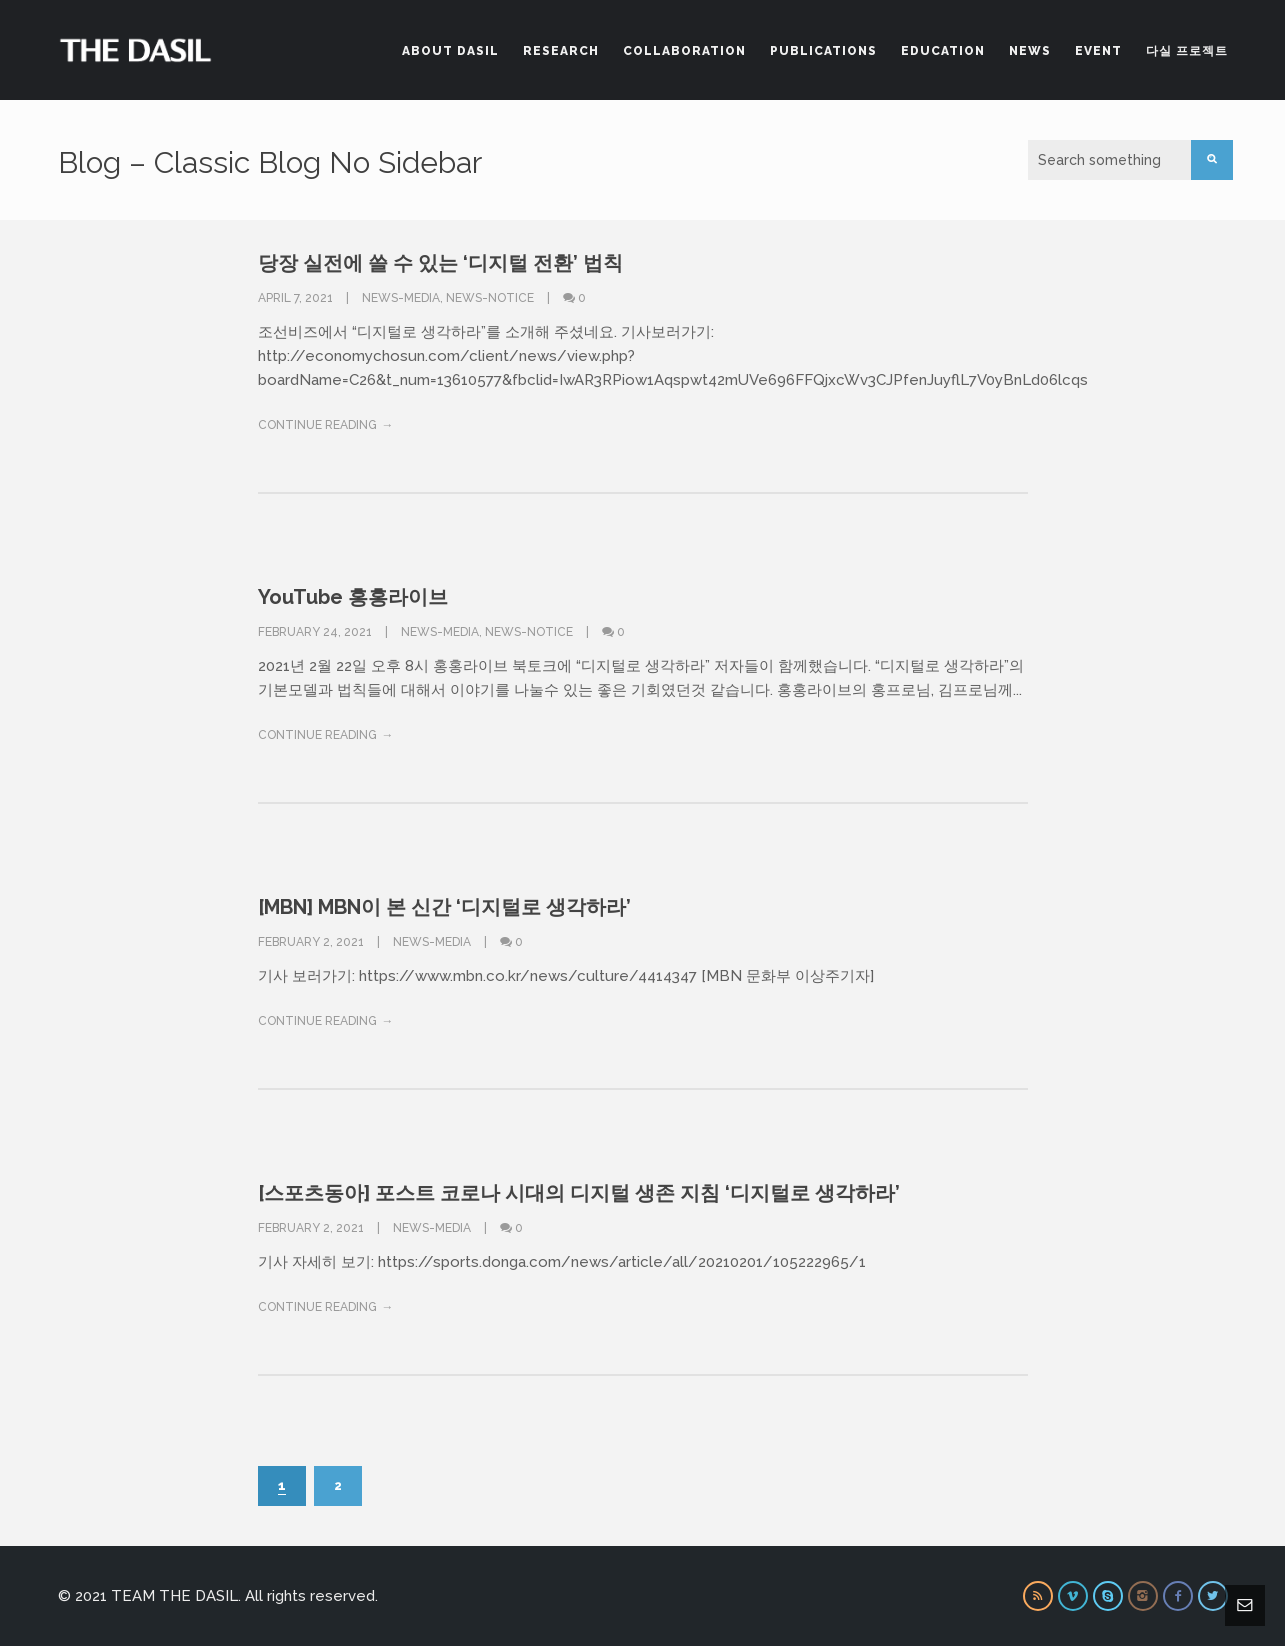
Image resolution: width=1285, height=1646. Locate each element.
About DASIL (450, 51)
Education (943, 51)
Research (561, 51)
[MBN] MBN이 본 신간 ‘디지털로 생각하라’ (444, 907)
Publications (823, 51)
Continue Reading (317, 425)
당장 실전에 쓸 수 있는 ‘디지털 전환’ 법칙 (440, 263)
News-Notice (490, 298)
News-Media (401, 298)
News (1030, 51)
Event (1098, 51)
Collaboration (684, 51)
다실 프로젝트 (1187, 51)
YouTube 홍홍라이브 (353, 597)
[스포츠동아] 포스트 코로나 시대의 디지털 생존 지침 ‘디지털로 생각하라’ (579, 1193)
